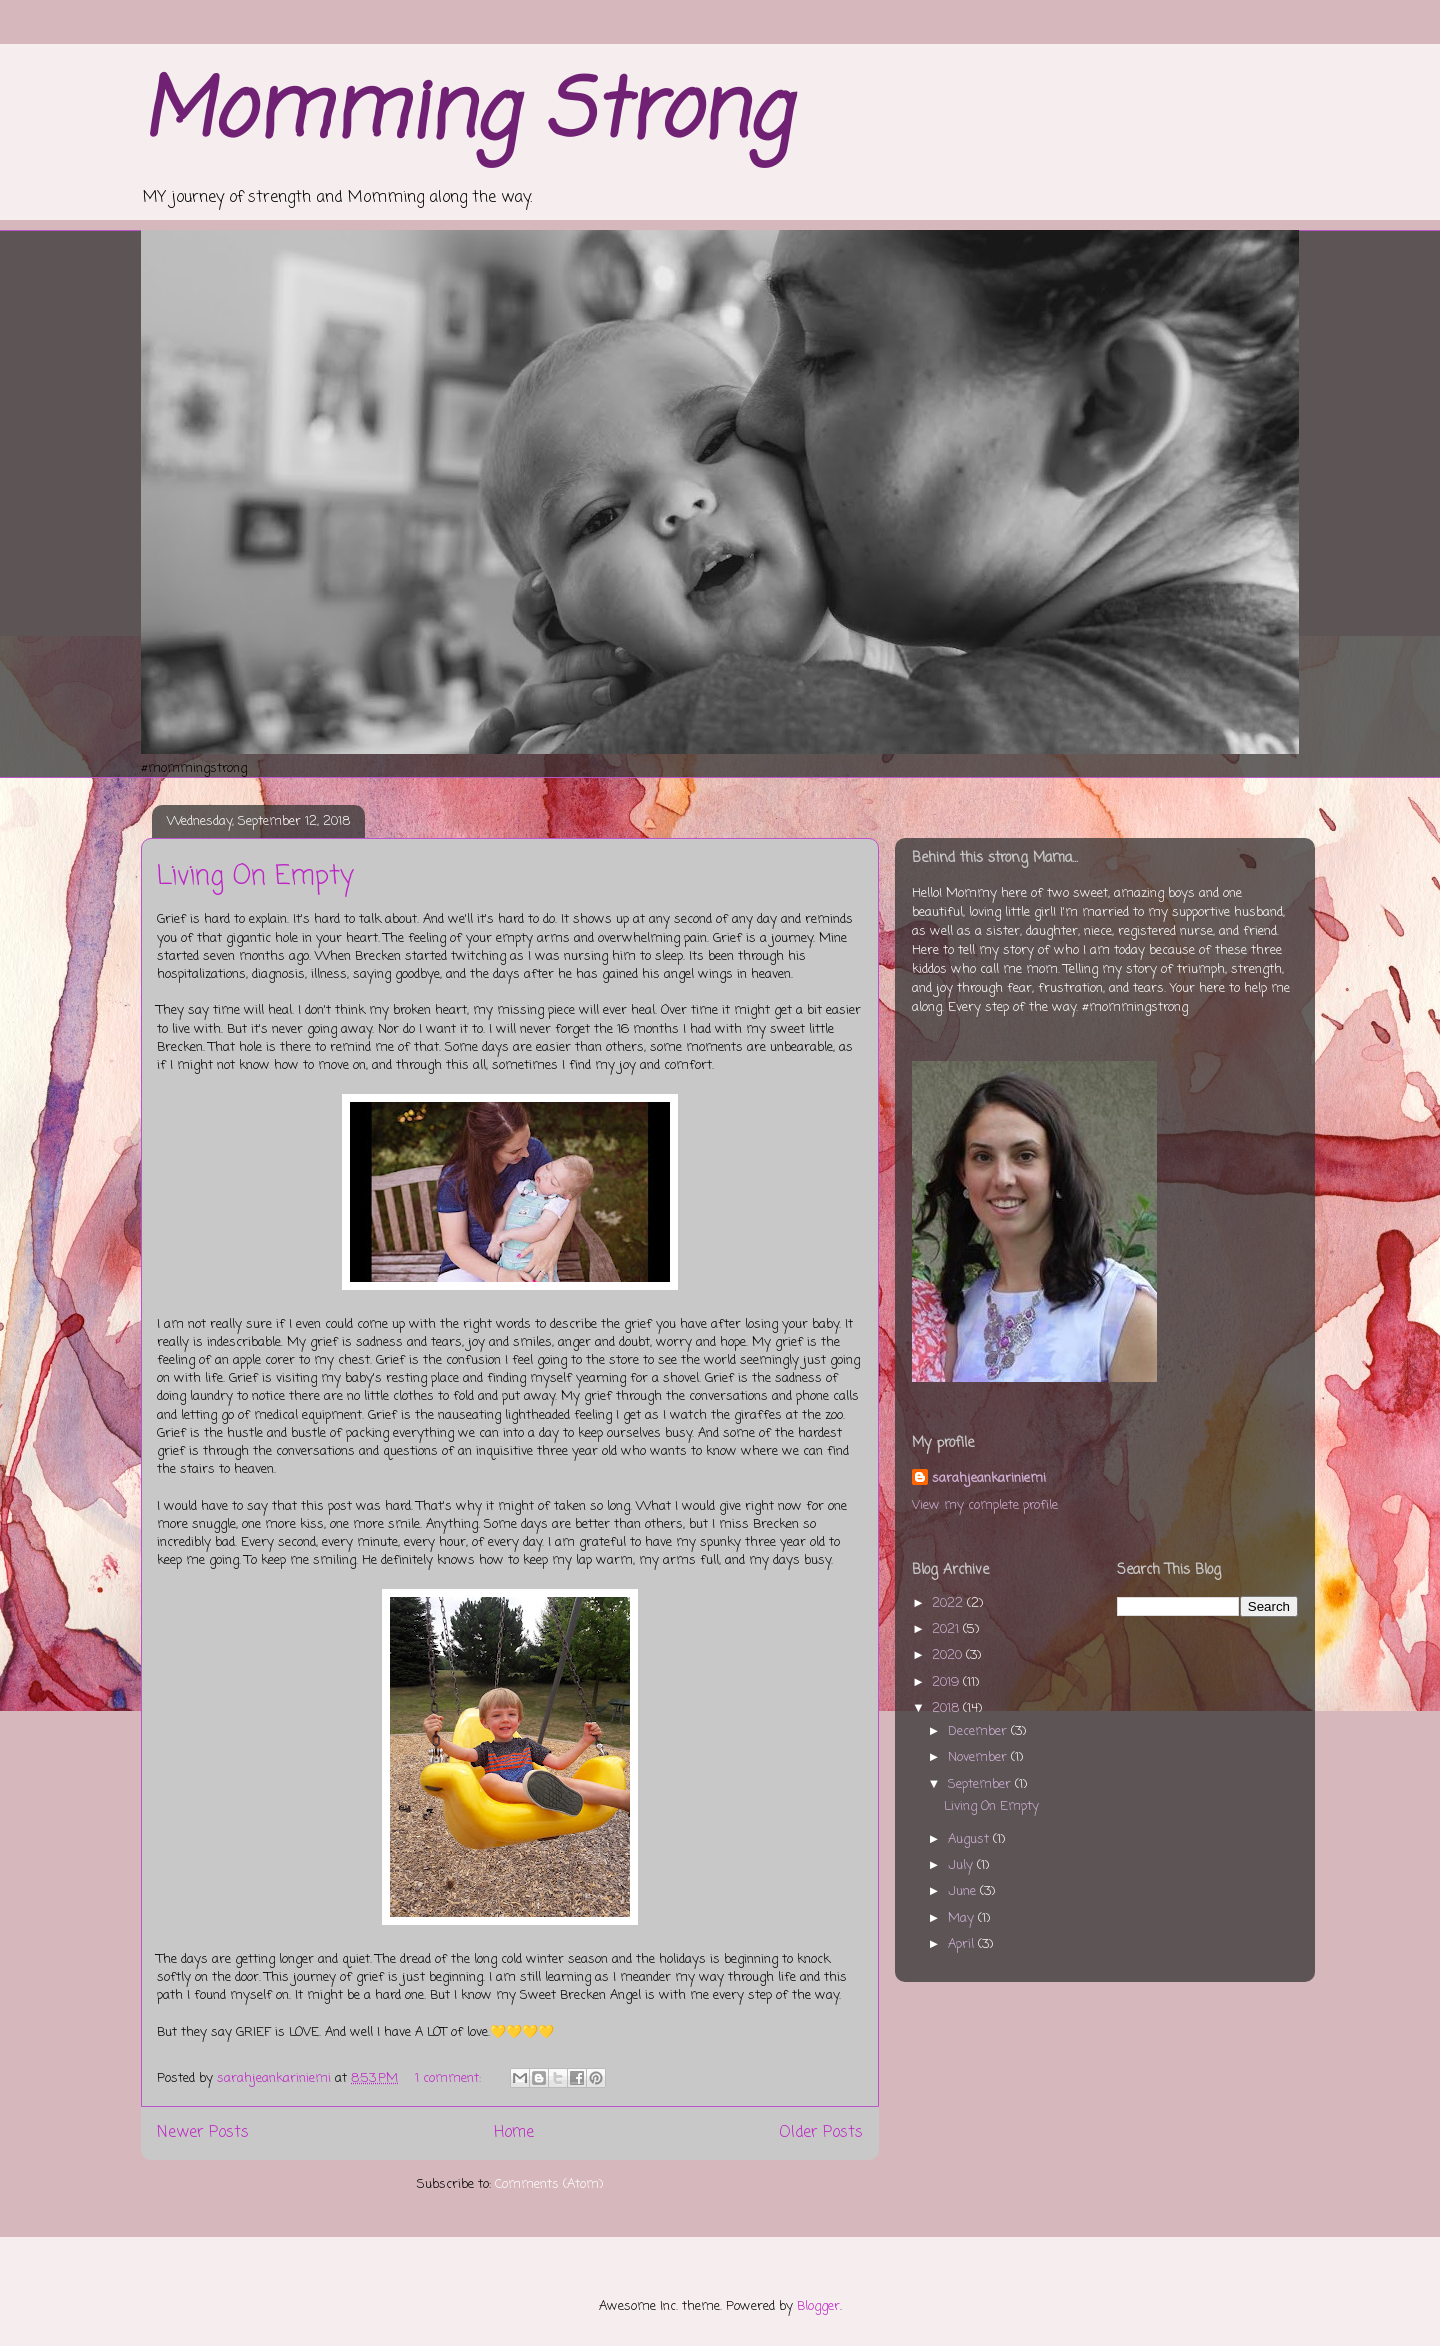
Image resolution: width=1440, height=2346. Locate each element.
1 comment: (450, 2078)
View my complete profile (985, 1505)
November (979, 1757)
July (962, 1865)
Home (514, 2133)
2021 (947, 1629)
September (981, 1784)
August (970, 1839)
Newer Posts (203, 2133)
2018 (947, 1708)
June (964, 1891)
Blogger (818, 2306)
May (963, 1918)
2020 (949, 1655)
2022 (949, 1603)
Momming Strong (465, 114)
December (979, 1731)
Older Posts (821, 2133)
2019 (947, 1682)
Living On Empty (255, 877)
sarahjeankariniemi (989, 1478)
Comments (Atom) (549, 2184)
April (963, 1944)
